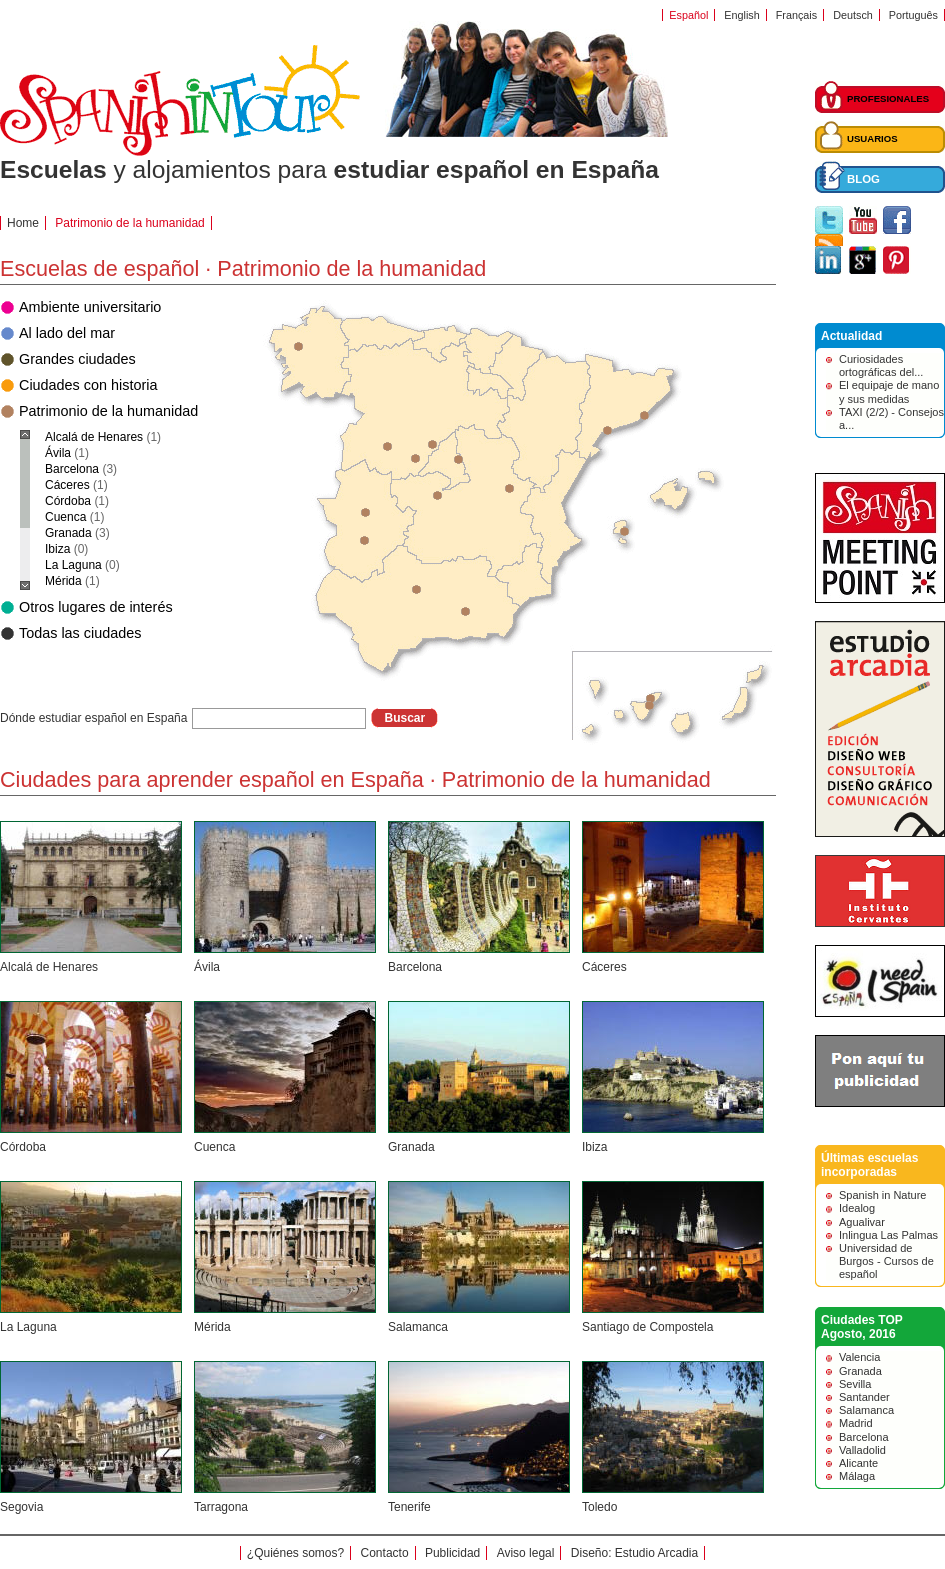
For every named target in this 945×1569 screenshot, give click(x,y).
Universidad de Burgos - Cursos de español (886, 1261)
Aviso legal (526, 1553)
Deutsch (853, 15)
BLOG (863, 179)
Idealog (857, 1208)
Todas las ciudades (80, 633)
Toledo (599, 1507)
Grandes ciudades (77, 359)
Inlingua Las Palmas (888, 1235)
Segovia (21, 1507)
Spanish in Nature (882, 1195)
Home (23, 223)
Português (913, 15)
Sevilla (855, 1384)
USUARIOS (872, 138)
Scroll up (25, 434)
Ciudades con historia (88, 385)
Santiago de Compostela (647, 1327)
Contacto (385, 1553)
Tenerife (409, 1507)
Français (796, 15)
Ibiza (594, 1147)
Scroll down (25, 585)
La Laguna (28, 1327)
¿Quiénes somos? (295, 1553)
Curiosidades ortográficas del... (881, 365)
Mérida (212, 1327)
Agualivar (862, 1222)
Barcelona (415, 967)
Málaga (857, 1476)
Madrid (856, 1423)
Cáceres (604, 967)
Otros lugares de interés (96, 607)
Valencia (859, 1357)
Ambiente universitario (90, 307)
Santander (864, 1397)
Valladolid (862, 1450)
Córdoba (23, 1147)
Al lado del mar (67, 333)
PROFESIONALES (888, 98)
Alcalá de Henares (49, 967)
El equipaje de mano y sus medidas (889, 391)
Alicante (858, 1463)
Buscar (404, 718)
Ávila (207, 967)
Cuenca (214, 1147)
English (741, 15)
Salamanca (418, 1327)
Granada (411, 1147)
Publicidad (452, 1553)
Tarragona (221, 1507)
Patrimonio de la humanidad (108, 411)
